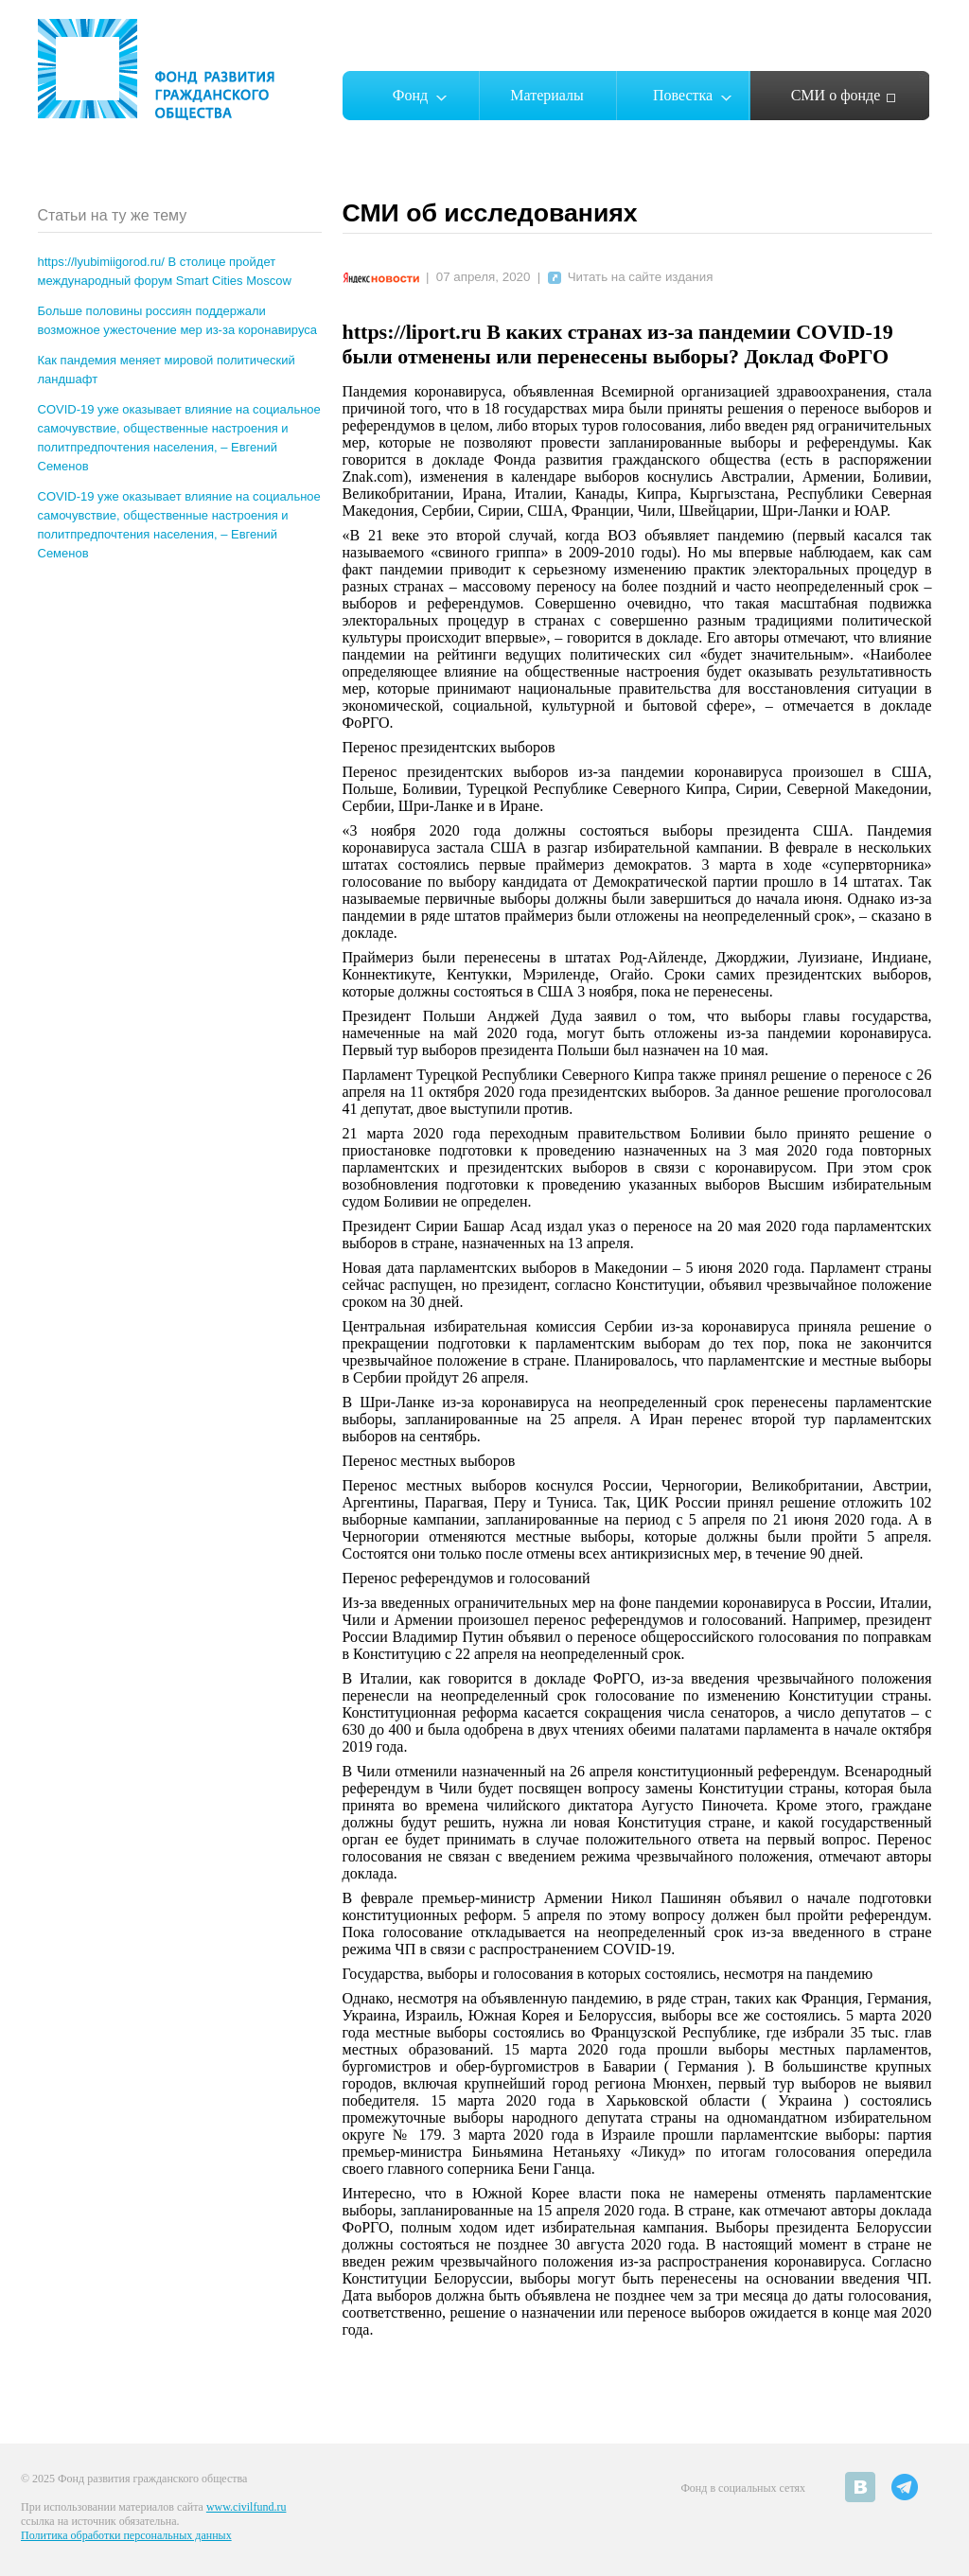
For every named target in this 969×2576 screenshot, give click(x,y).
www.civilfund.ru (246, 2507)
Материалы (547, 95)
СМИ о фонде (836, 95)
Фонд (410, 95)
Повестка (683, 95)
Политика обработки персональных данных (126, 2535)
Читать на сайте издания (631, 277)
